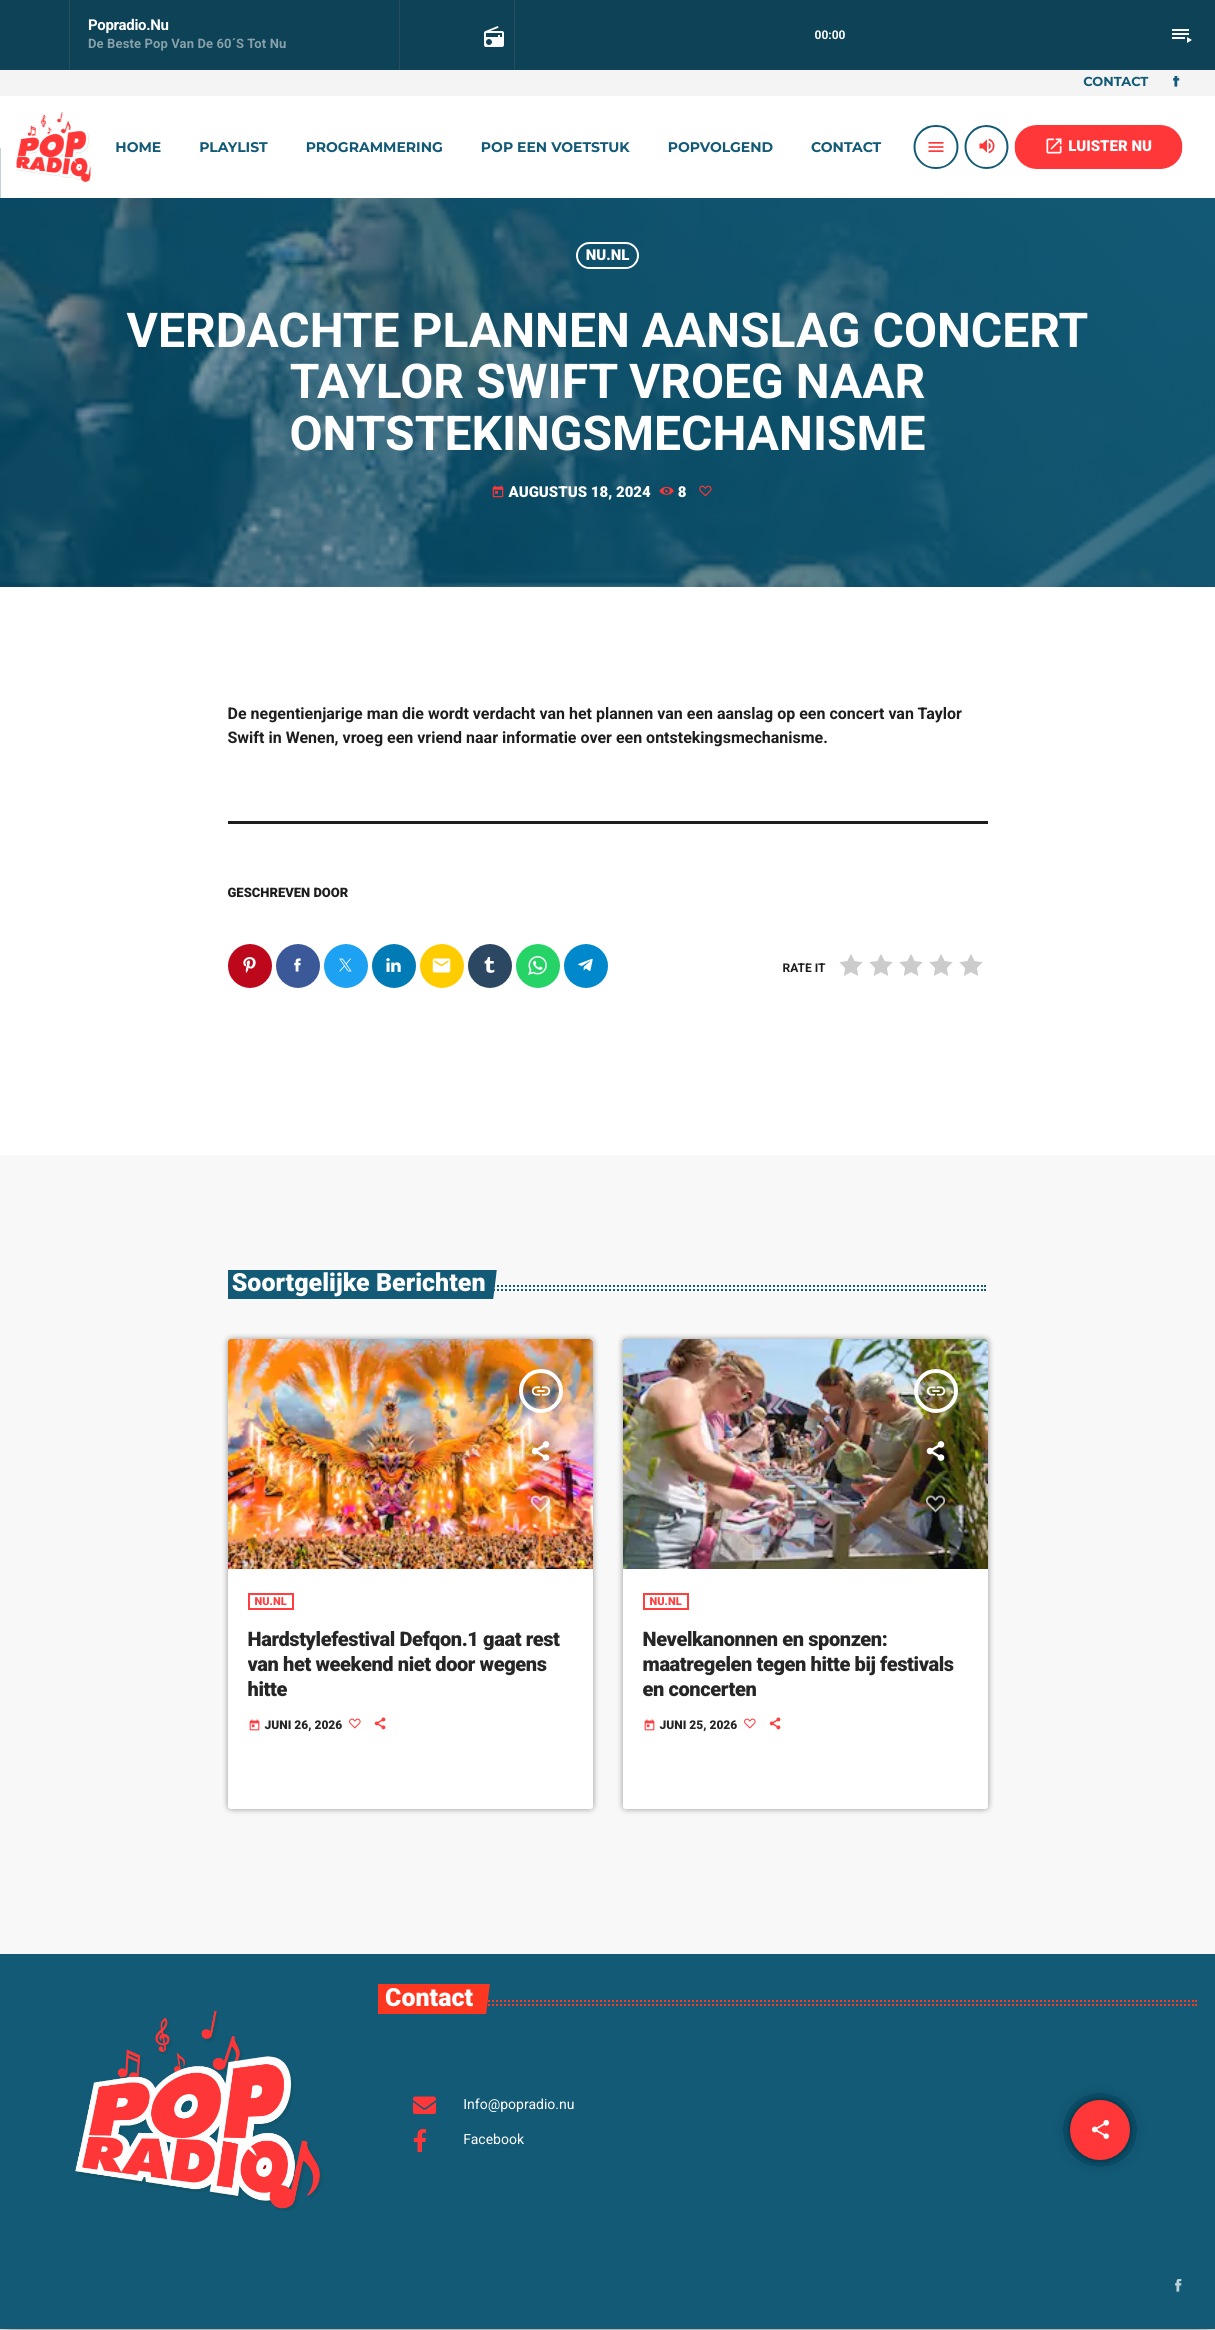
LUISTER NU (1098, 146)
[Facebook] (1176, 83)
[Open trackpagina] (492, 36)
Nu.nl (608, 255)
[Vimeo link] (53, 147)
